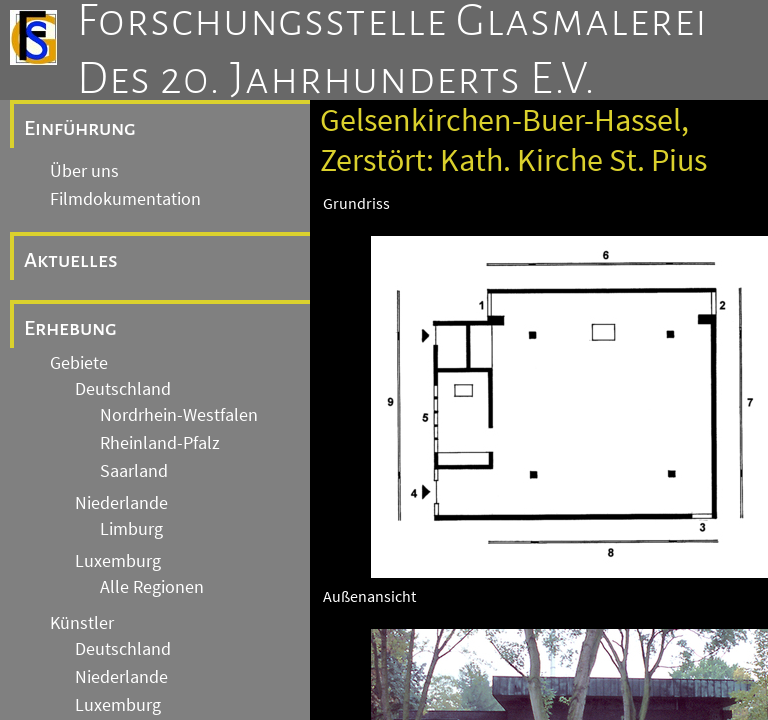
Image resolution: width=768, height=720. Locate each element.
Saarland (134, 471)
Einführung (80, 128)
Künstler (82, 623)
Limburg (131, 529)
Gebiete (79, 363)
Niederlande (121, 503)
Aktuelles (71, 260)
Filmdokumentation (125, 199)
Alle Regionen (152, 587)
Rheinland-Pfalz (160, 443)
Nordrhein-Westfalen (179, 415)
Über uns (84, 171)
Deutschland (123, 389)
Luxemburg (118, 561)
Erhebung (70, 328)
